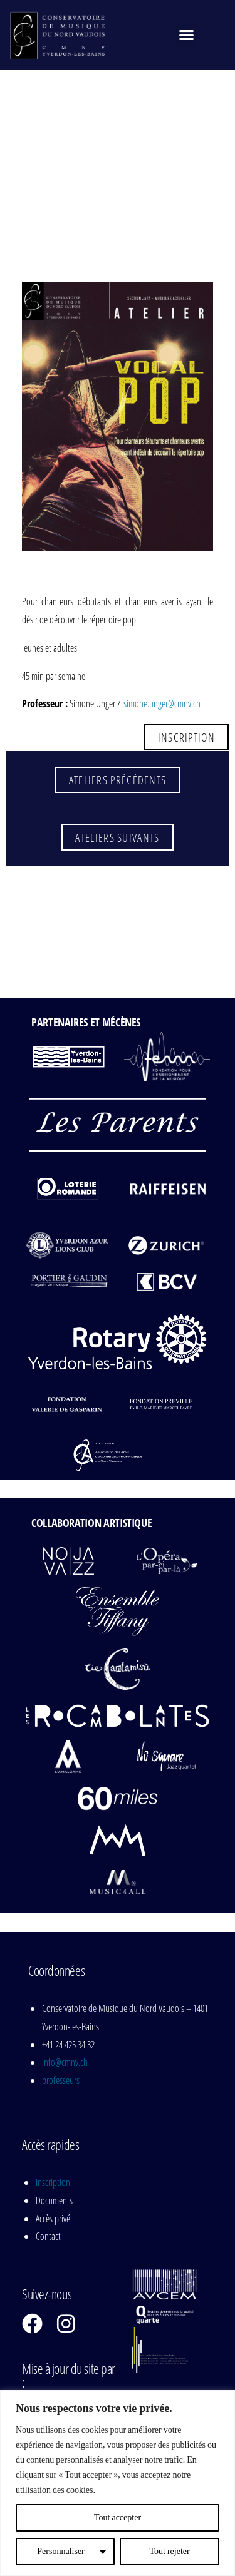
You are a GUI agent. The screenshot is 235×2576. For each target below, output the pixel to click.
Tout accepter (117, 2517)
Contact (48, 2236)
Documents (54, 2200)
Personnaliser (60, 2551)
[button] (186, 35)
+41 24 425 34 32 (68, 2045)
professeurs (61, 2080)
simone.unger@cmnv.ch (162, 703)
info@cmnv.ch (65, 2062)
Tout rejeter (169, 2551)
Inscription (53, 2182)
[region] (117, 2483)
